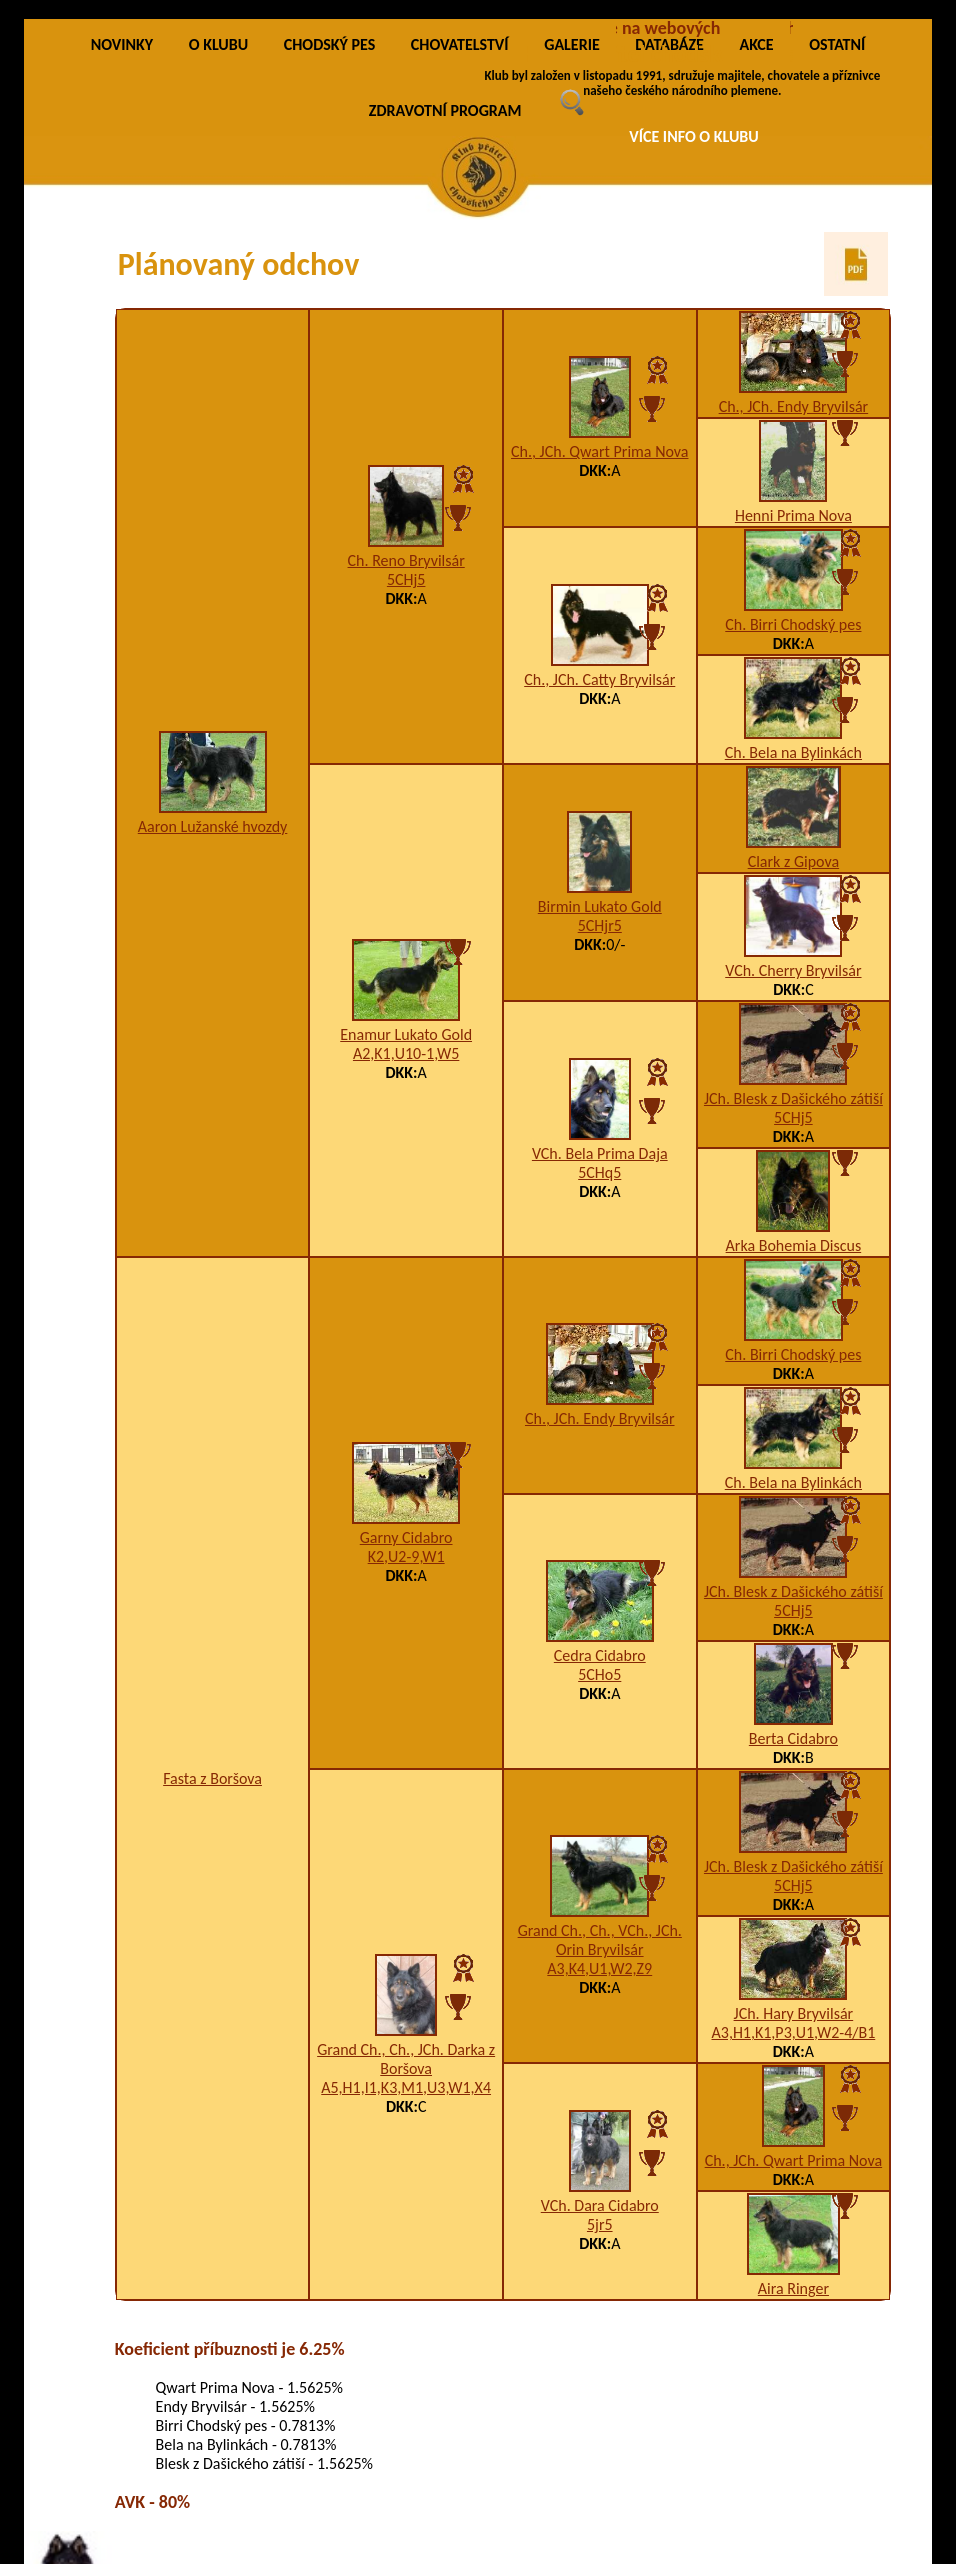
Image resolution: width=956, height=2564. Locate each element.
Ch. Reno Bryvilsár (406, 560)
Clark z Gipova (793, 861)
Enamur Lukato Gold (406, 1034)
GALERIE (572, 44)
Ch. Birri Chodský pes (793, 624)
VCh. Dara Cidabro (600, 2205)
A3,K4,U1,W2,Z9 (599, 1968)
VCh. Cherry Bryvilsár (793, 970)
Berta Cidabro (793, 1738)
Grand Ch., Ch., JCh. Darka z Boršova (406, 2059)
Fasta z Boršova (212, 1778)
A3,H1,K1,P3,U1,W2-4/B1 (794, 2032)
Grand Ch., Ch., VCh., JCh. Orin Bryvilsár (600, 1940)
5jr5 (600, 2224)
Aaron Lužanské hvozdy (213, 826)
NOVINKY (122, 44)
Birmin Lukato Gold (600, 906)
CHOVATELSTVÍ (460, 44)
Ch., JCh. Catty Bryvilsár (599, 679)
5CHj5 (406, 579)
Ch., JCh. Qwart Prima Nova (599, 451)
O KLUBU (218, 44)
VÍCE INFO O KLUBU (694, 136)
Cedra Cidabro (600, 1655)
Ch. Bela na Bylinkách (793, 752)
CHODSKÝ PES (329, 44)
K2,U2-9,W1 (406, 1556)
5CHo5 (599, 1674)
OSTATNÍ (837, 44)
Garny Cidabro (406, 1537)
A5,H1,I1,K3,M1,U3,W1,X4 (406, 2087)
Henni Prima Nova (793, 515)
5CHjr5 (600, 925)
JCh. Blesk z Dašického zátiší (793, 1098)
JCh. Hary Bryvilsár (794, 2013)
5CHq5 (599, 1172)
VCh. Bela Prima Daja (600, 1153)
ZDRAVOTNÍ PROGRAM (445, 110)
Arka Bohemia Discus (794, 1245)
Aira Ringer (793, 2288)
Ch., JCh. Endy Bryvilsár (794, 406)
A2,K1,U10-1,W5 (406, 1053)
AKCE (756, 44)
